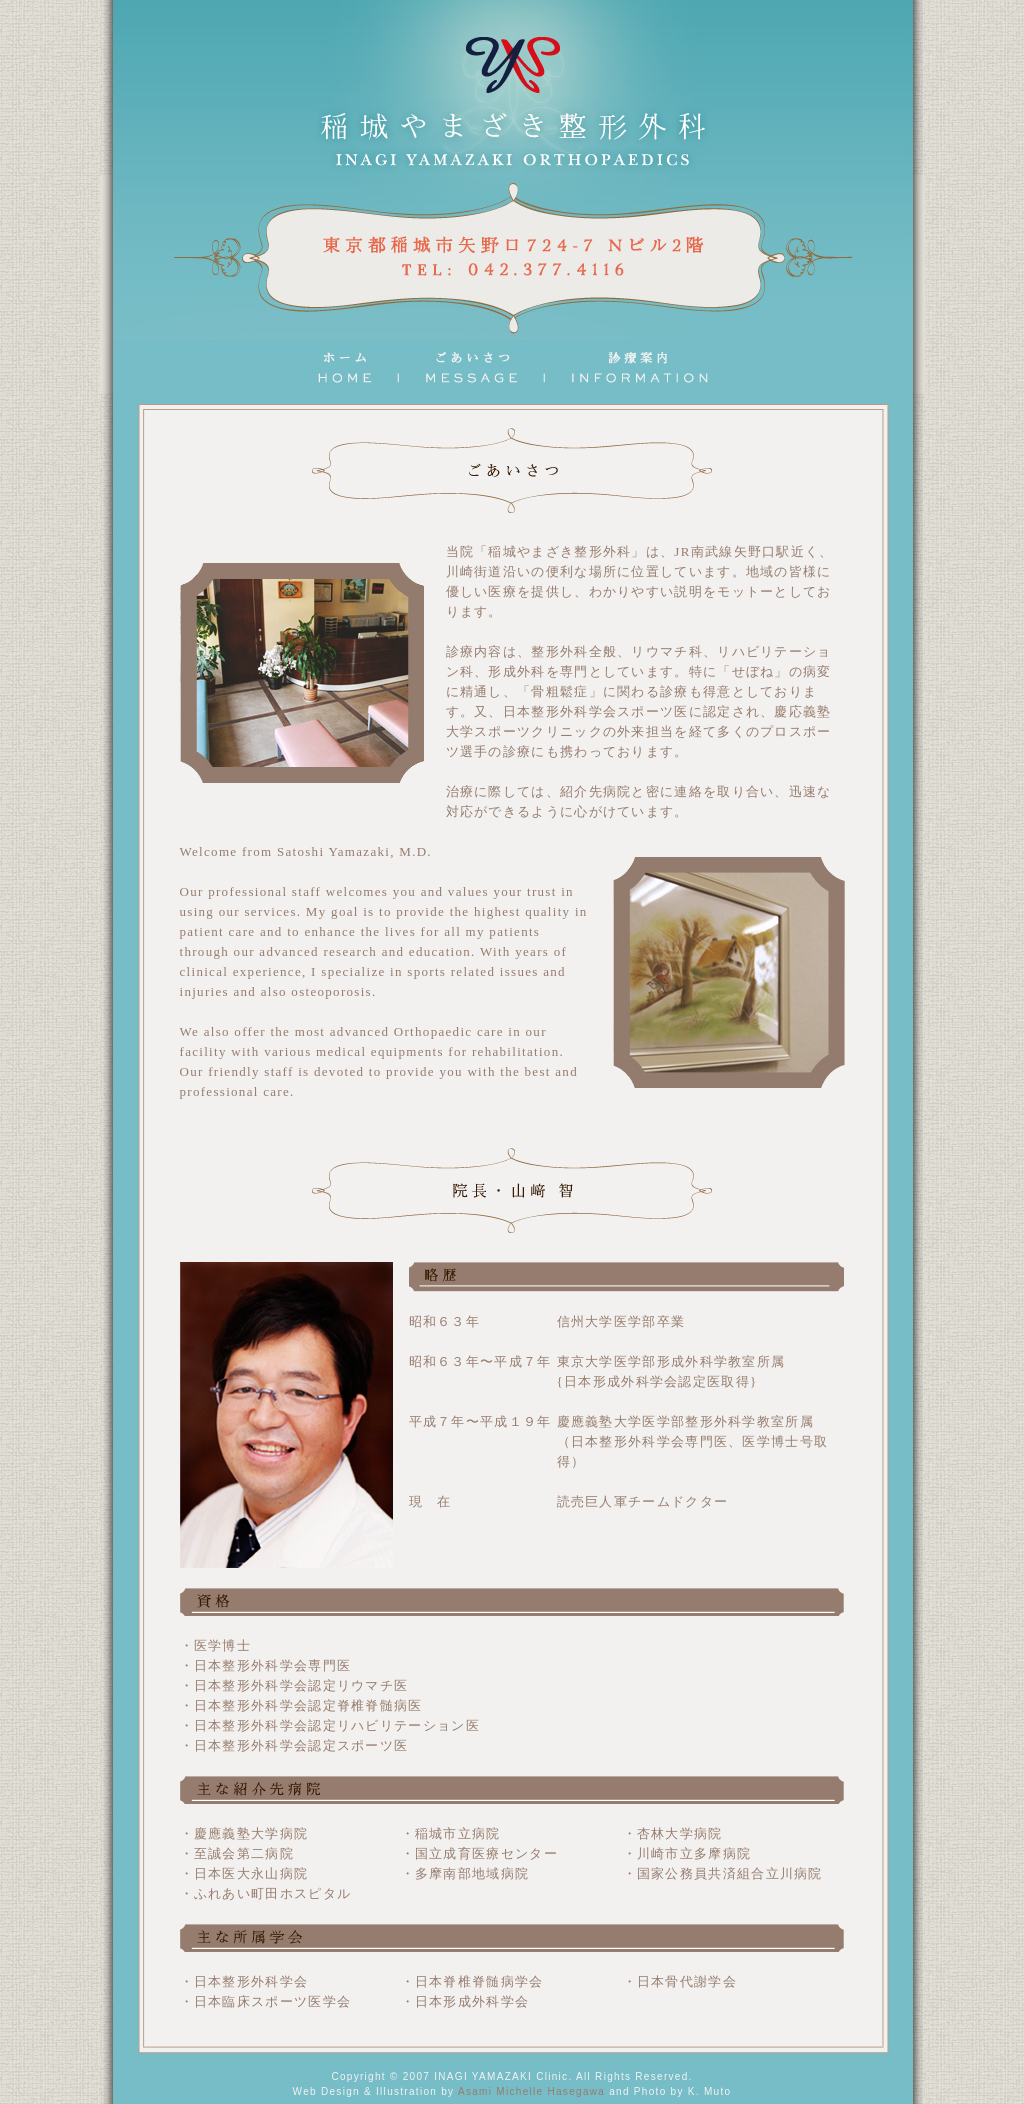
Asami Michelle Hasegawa (531, 2091)
